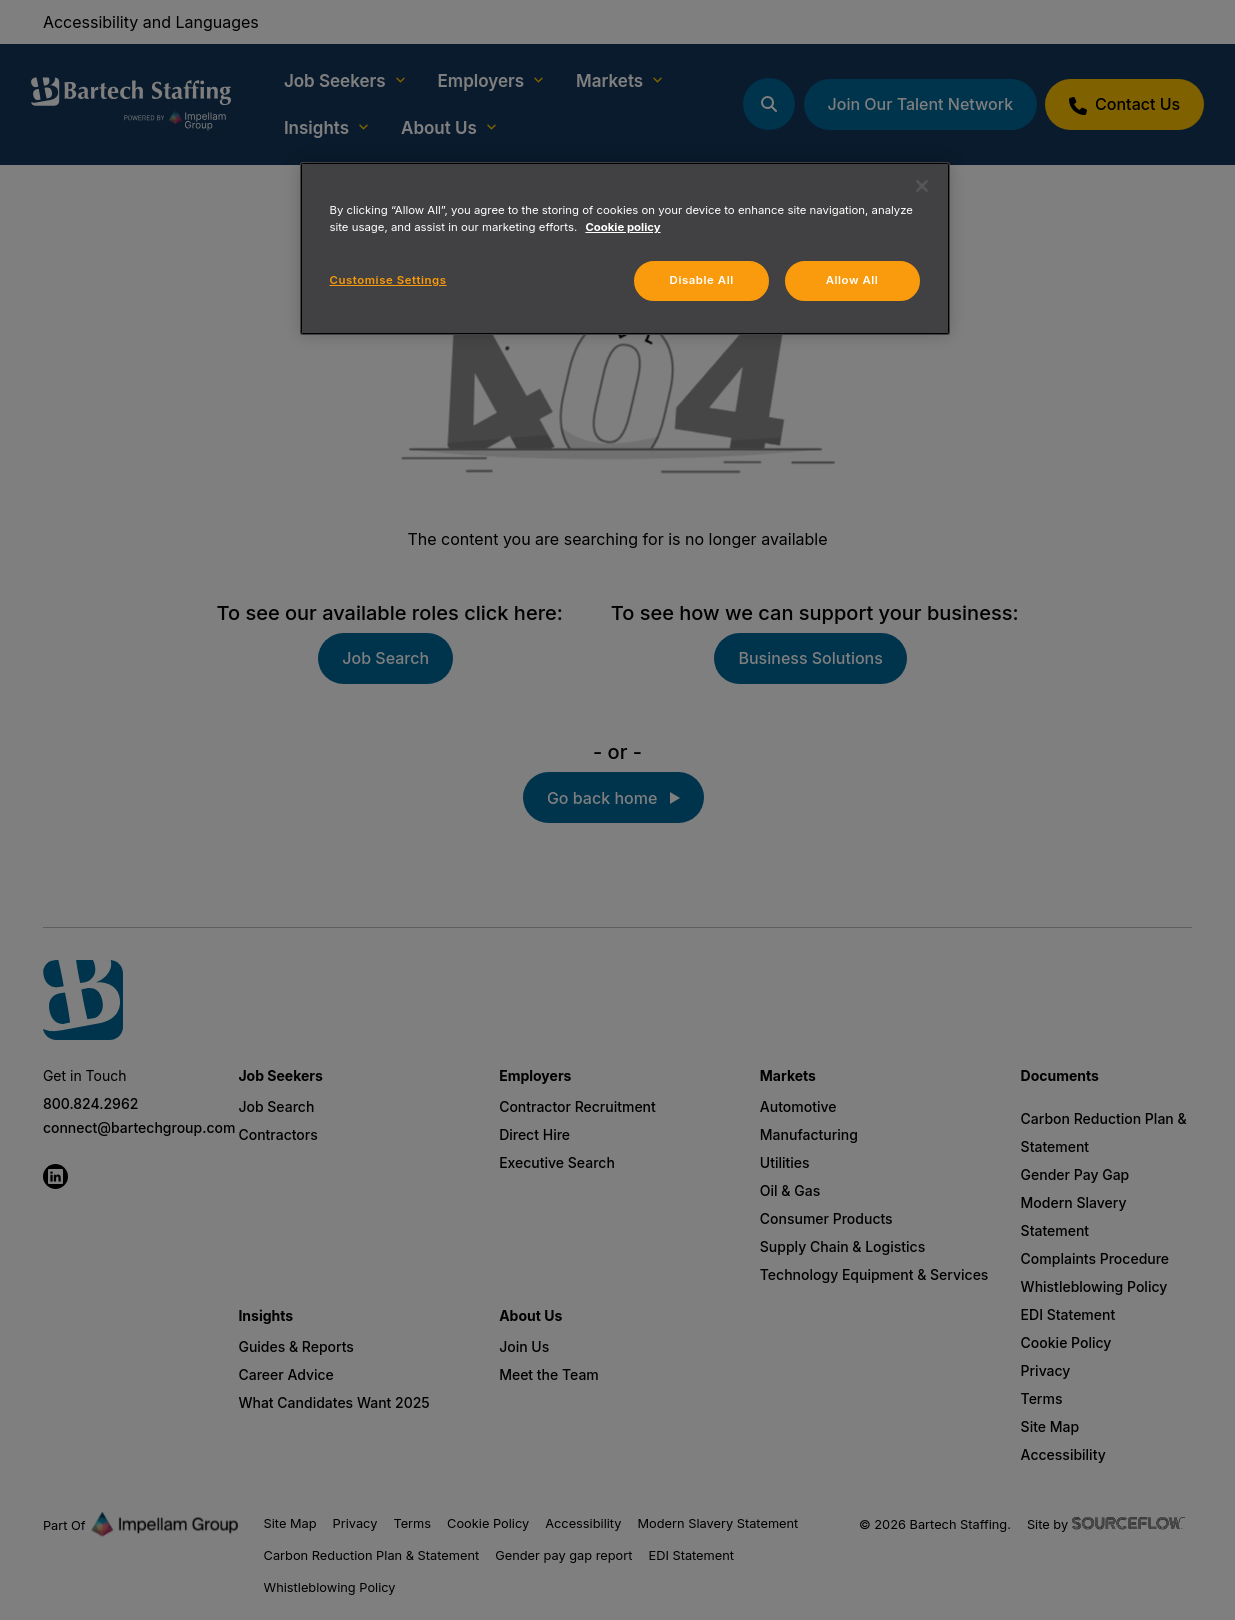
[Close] (922, 186)
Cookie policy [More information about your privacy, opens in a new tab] (622, 227)
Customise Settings (388, 280)
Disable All (702, 280)
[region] (625, 248)
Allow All (852, 280)
